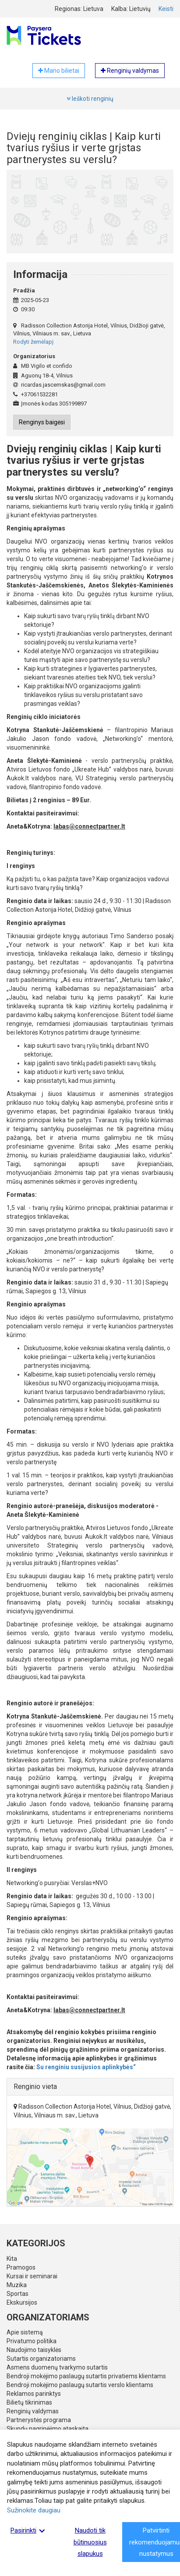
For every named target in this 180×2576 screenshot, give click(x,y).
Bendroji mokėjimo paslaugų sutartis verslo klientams (80, 2384)
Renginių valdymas (33, 2411)
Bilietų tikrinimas (29, 2402)
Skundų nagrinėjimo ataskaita (47, 2428)
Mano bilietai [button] (58, 70)
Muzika (17, 2284)
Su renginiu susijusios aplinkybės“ (86, 2067)
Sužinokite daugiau (33, 2510)
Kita (12, 2258)
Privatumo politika (31, 2341)
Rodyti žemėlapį (33, 341)
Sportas (17, 2293)
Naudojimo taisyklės (34, 2349)
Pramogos (21, 2267)
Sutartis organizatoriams (41, 2358)
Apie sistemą (25, 2332)
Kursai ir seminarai (32, 2276)
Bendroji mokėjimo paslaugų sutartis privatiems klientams (86, 2376)
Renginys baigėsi (42, 422)
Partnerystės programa (39, 2419)
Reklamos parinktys (34, 2393)
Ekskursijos (22, 2302)
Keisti (166, 8)
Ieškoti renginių (90, 98)
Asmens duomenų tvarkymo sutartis (57, 2367)
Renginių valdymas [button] (130, 70)
